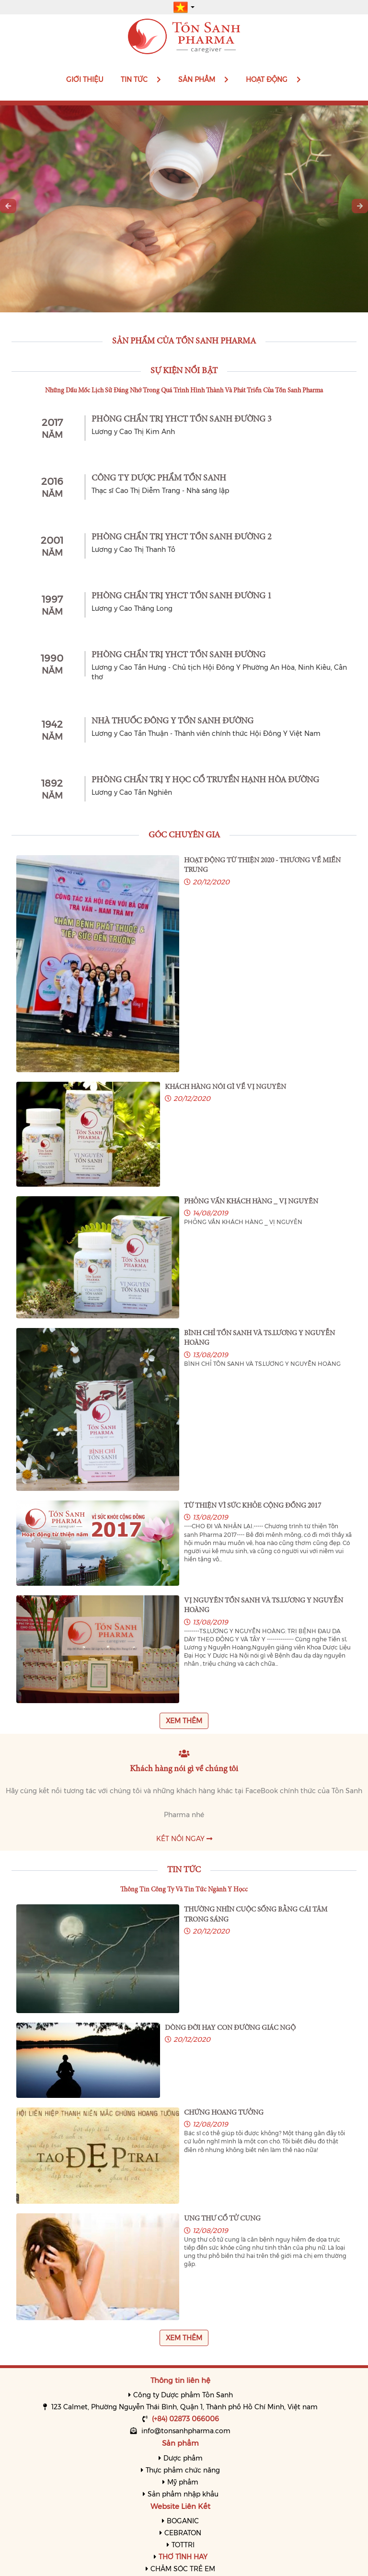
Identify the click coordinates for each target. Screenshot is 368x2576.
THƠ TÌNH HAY (183, 2557)
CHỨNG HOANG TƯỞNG (224, 2113)
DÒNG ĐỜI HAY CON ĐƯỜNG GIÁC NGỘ (230, 2028)
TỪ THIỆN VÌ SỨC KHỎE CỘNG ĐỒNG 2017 (252, 1506)
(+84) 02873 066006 (185, 2419)
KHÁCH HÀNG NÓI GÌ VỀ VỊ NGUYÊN (225, 1087)
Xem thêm (184, 1721)
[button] (184, 6)
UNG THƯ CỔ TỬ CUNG (222, 2218)
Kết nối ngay (184, 1838)
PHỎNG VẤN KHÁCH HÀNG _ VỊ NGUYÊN (251, 1201)
